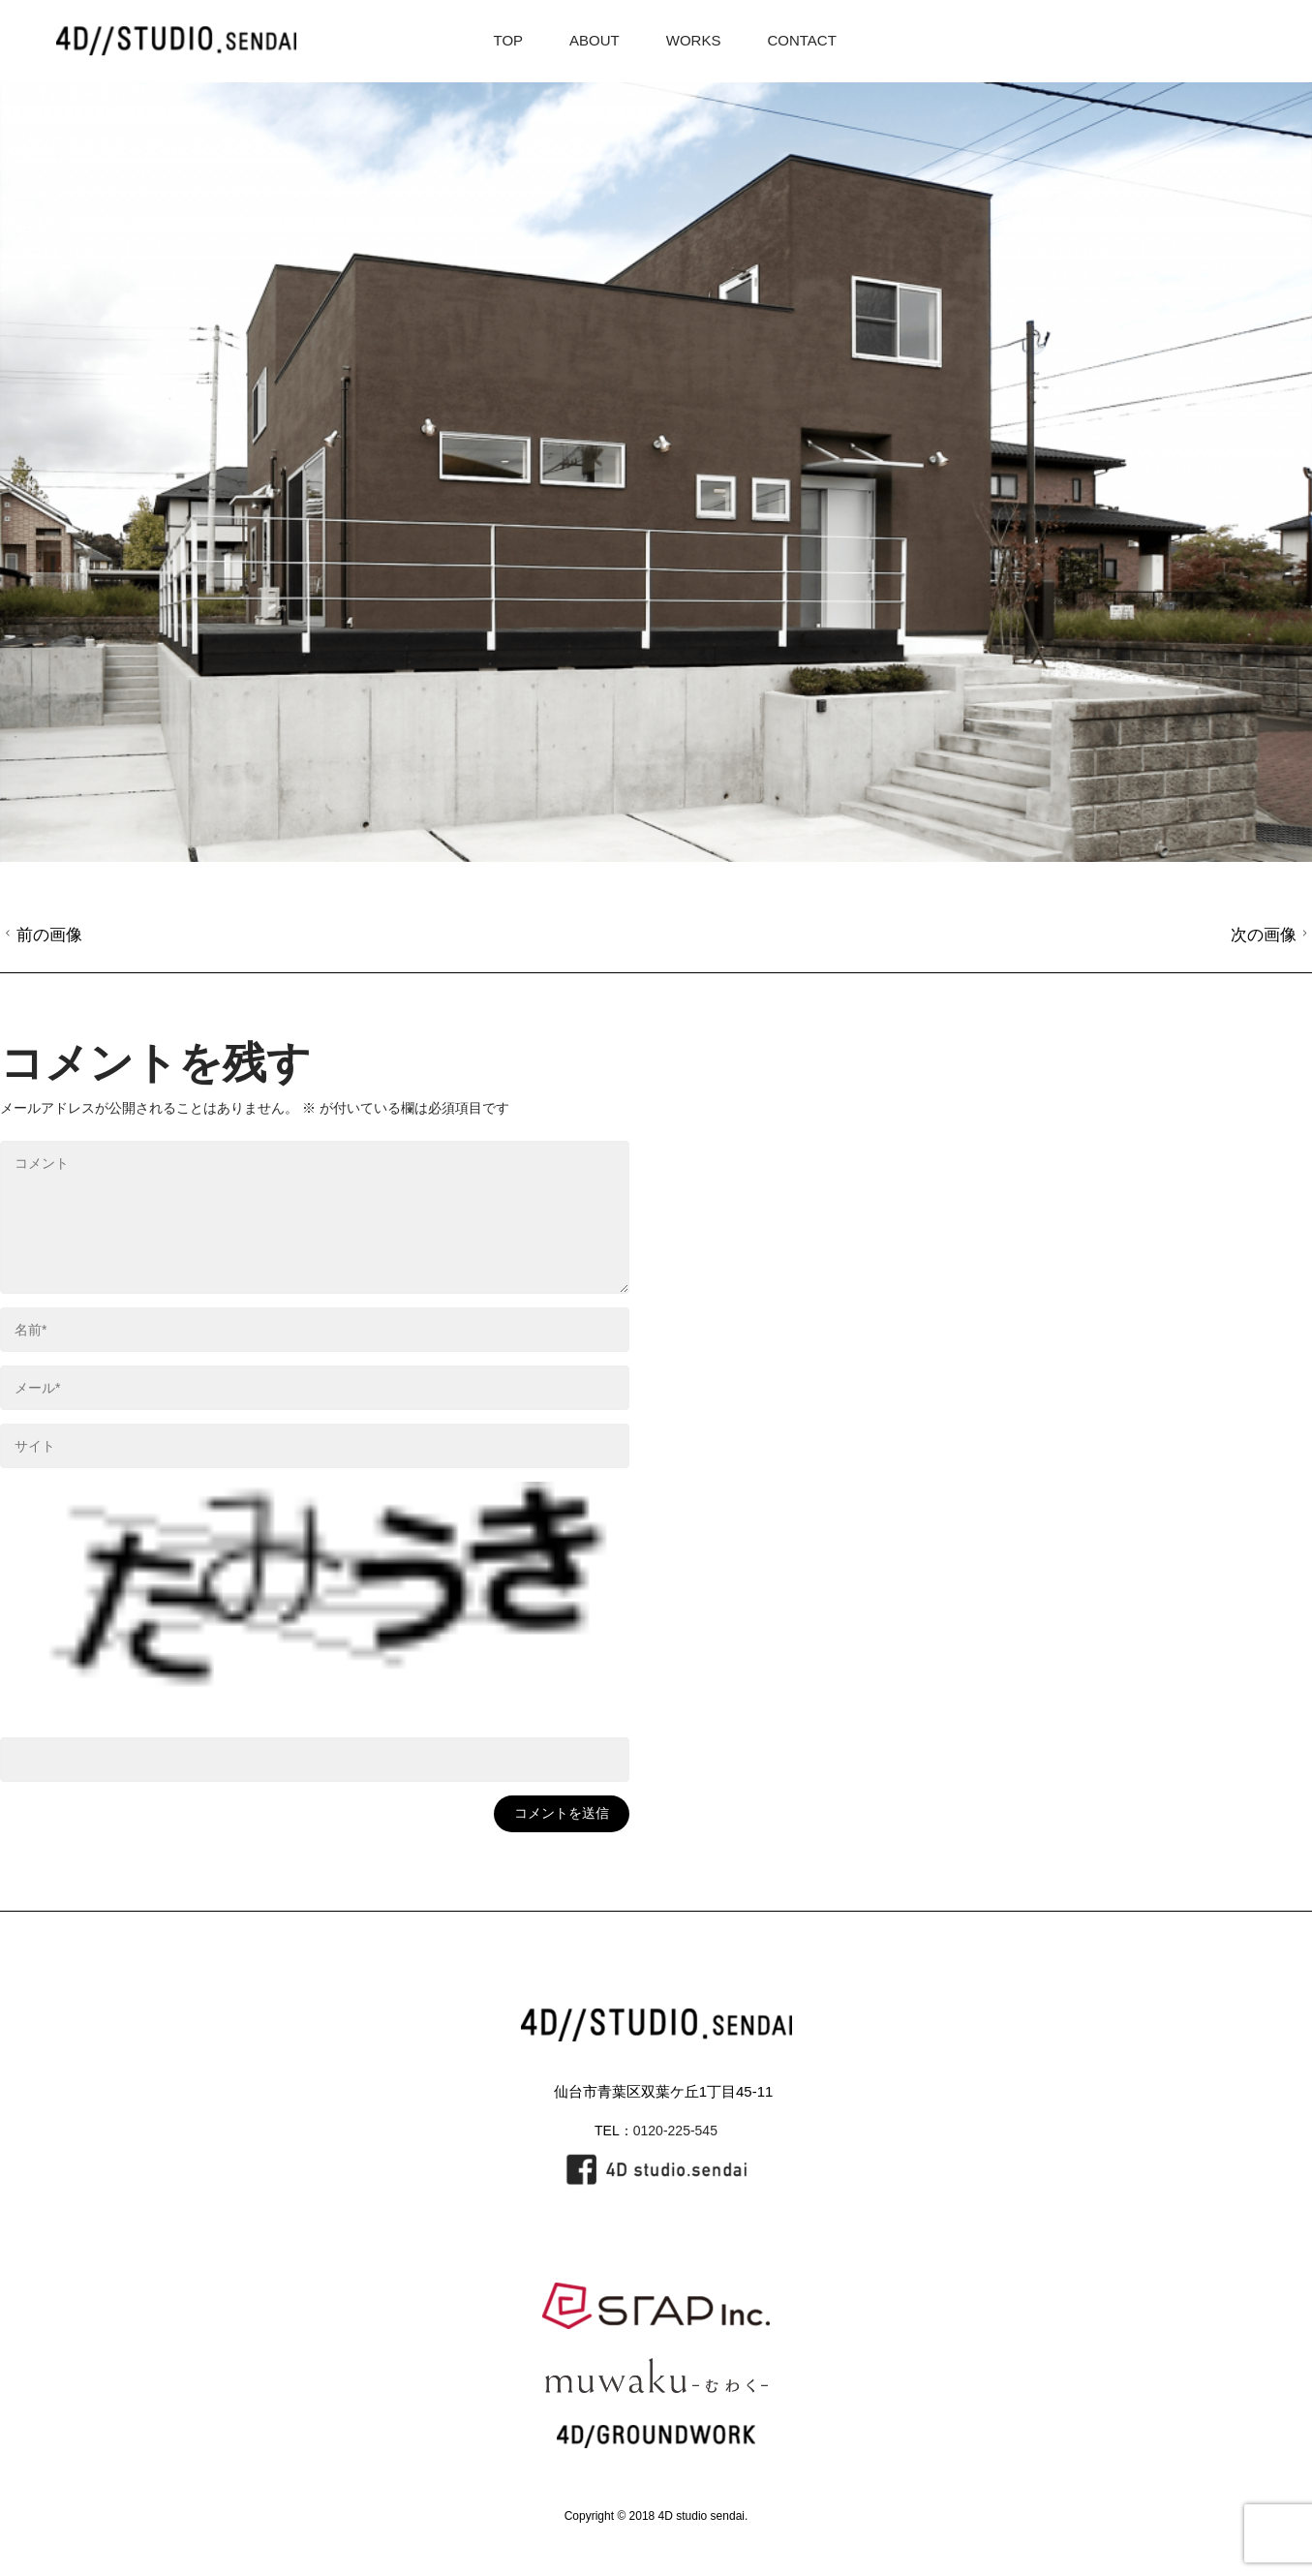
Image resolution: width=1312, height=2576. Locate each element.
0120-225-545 (675, 2130)
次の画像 (1272, 934)
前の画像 (41, 934)
